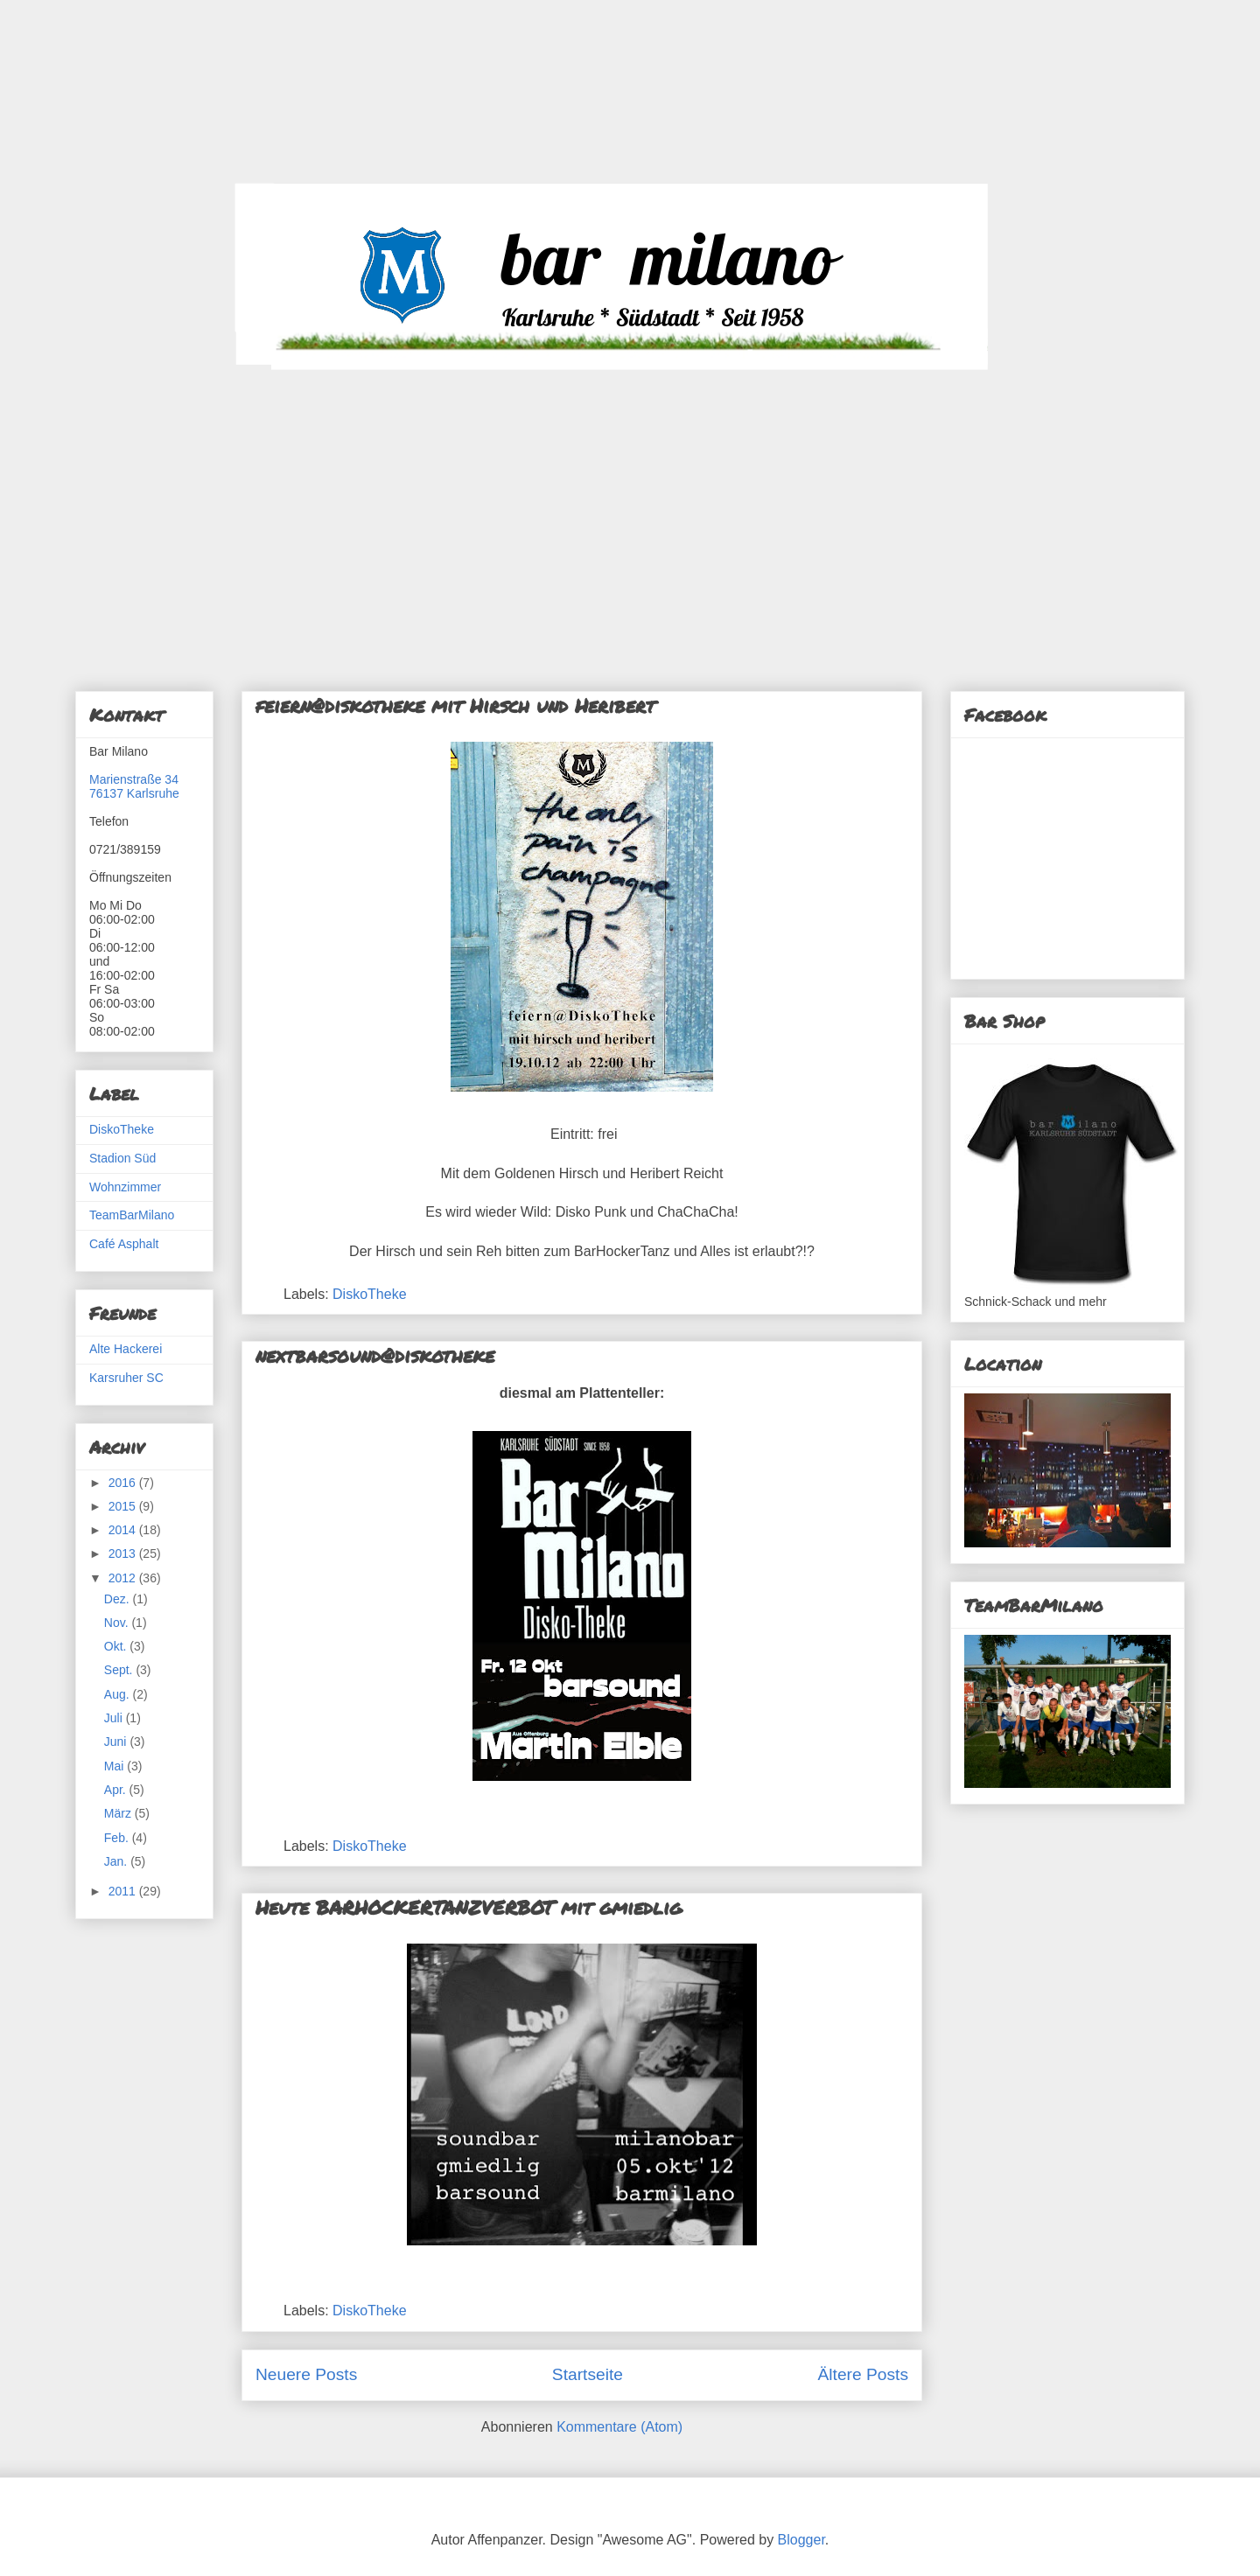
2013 (123, 1553)
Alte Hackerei (125, 1349)
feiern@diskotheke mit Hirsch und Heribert (455, 705)
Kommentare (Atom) (619, 2426)
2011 (123, 1891)
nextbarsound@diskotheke (375, 1355)
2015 (123, 1506)
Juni (117, 1742)
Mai (115, 1766)
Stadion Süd (122, 1158)
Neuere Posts (306, 2374)
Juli (115, 1718)
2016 (123, 1483)
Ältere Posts (863, 2374)
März (119, 1813)
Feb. (118, 1838)
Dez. (118, 1599)
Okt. (117, 1646)
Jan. (117, 1861)
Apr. (117, 1790)
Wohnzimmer (125, 1187)
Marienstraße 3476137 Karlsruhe (134, 786)
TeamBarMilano (131, 1215)
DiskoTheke (369, 1294)
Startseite (587, 2374)
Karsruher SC (126, 1378)
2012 (123, 1578)
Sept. (120, 1670)
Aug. (118, 1694)
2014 (123, 1530)
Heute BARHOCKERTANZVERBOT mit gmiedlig (469, 1907)
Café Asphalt (123, 1244)
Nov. (118, 1623)
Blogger (801, 2539)
